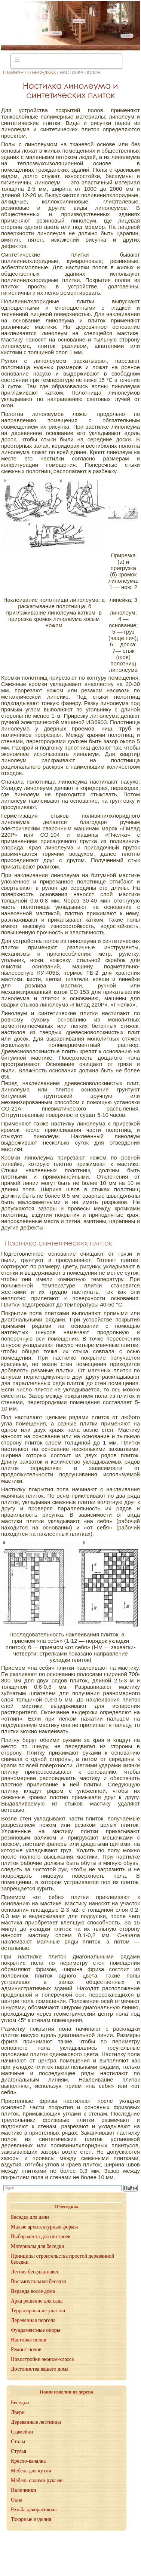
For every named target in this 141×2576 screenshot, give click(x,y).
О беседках (41, 72)
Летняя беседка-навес (35, 2272)
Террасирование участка (38, 2310)
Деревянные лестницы (36, 2422)
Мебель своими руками (37, 2480)
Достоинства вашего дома (39, 2369)
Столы (18, 2441)
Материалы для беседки (37, 2246)
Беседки (20, 2402)
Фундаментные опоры (35, 2330)
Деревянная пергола (33, 2320)
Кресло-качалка (28, 2461)
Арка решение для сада (36, 2301)
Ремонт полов (26, 2349)
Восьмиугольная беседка (38, 2281)
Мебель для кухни (31, 2471)
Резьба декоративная (33, 2509)
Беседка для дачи (30, 2217)
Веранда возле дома (33, 2291)
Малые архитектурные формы (44, 2227)
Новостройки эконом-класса (42, 2359)
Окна (16, 2500)
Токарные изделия (31, 2519)
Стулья (18, 2451)
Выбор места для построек (41, 2236)
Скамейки (22, 2432)
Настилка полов (28, 2340)
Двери (18, 2412)
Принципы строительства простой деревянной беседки (62, 2259)
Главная (13, 72)
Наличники (23, 2490)
